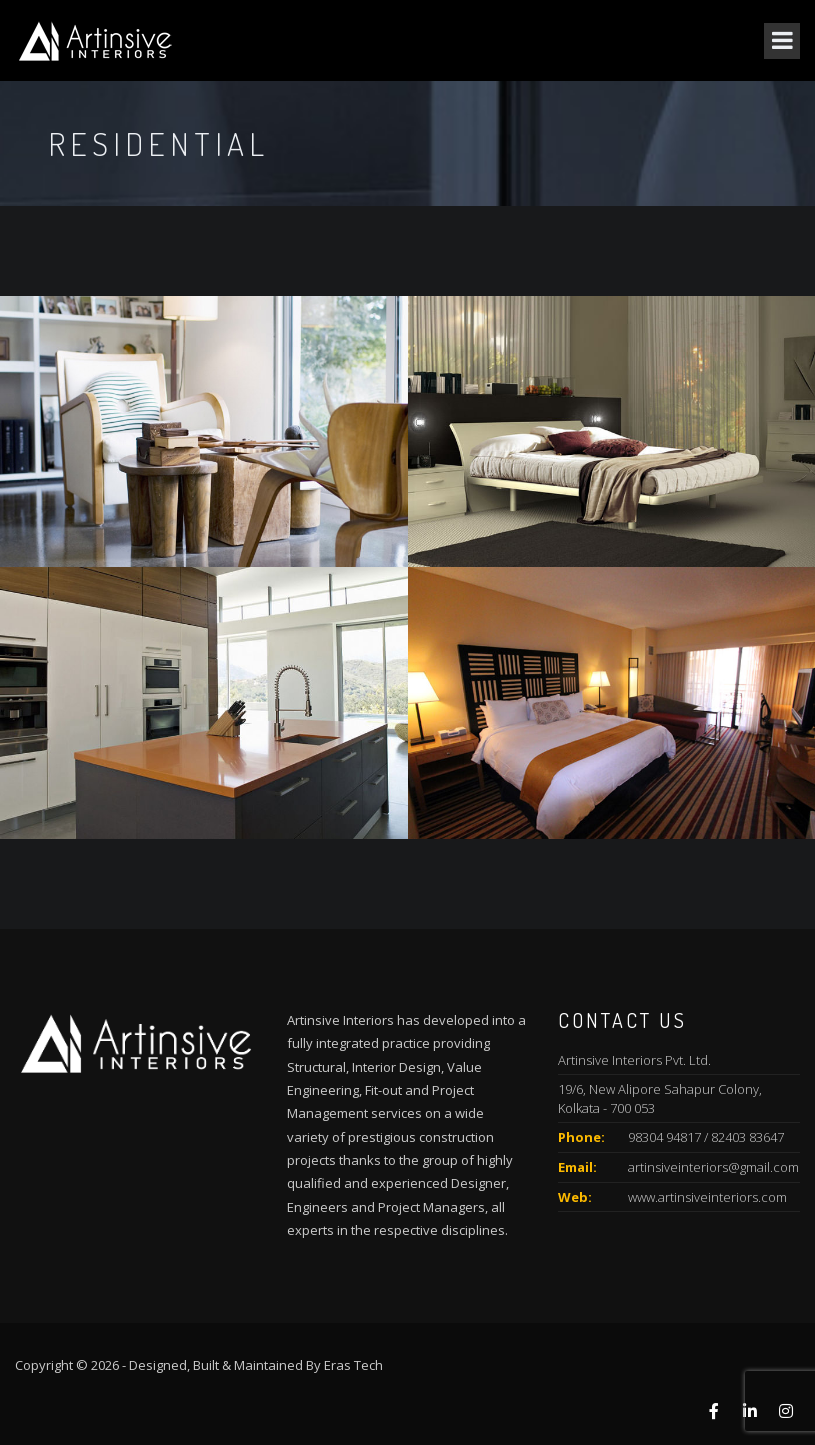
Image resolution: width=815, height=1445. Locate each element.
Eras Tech (353, 1365)
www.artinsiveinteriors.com (707, 1197)
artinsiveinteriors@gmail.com (713, 1167)
